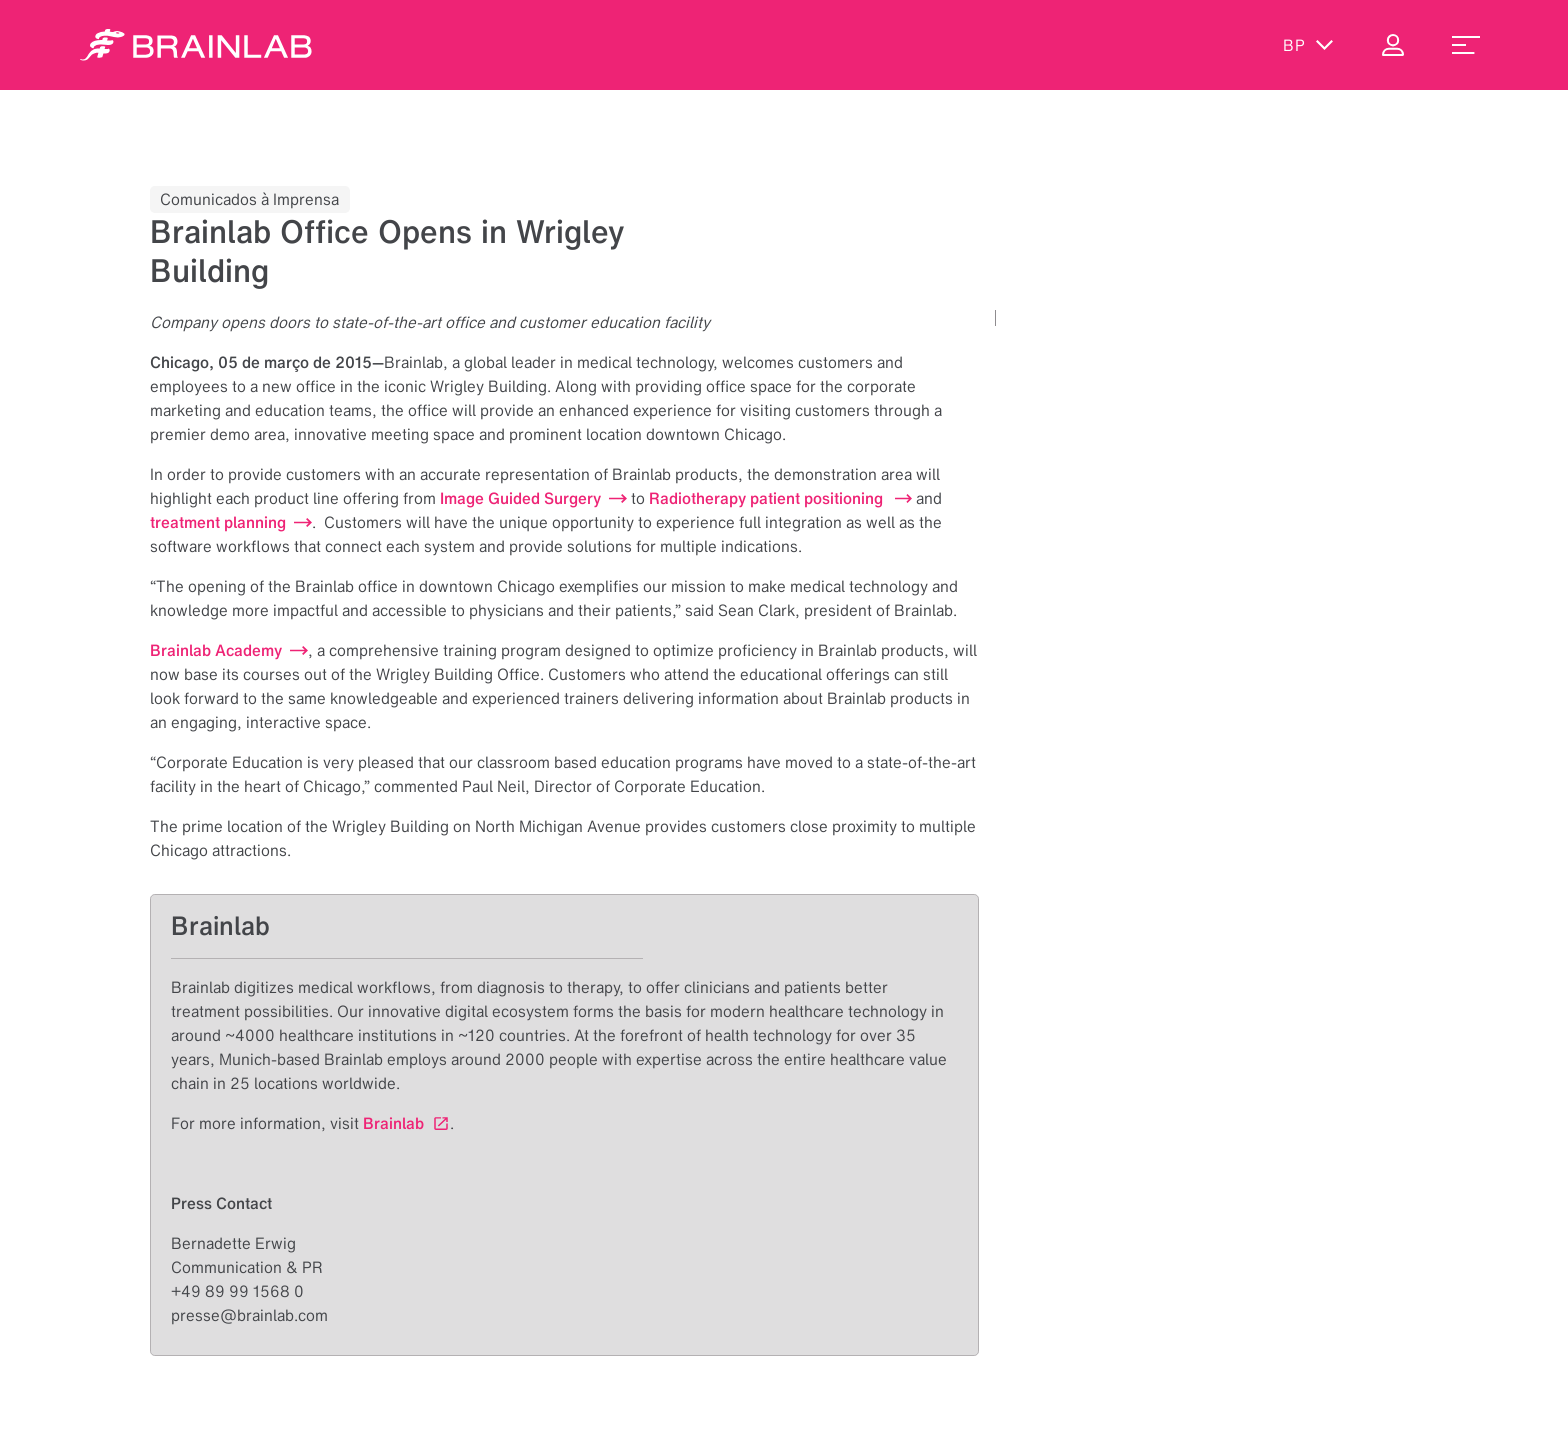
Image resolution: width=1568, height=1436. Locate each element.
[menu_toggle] (1466, 45)
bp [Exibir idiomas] (1308, 45)
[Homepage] (196, 45)
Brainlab (393, 1123)
